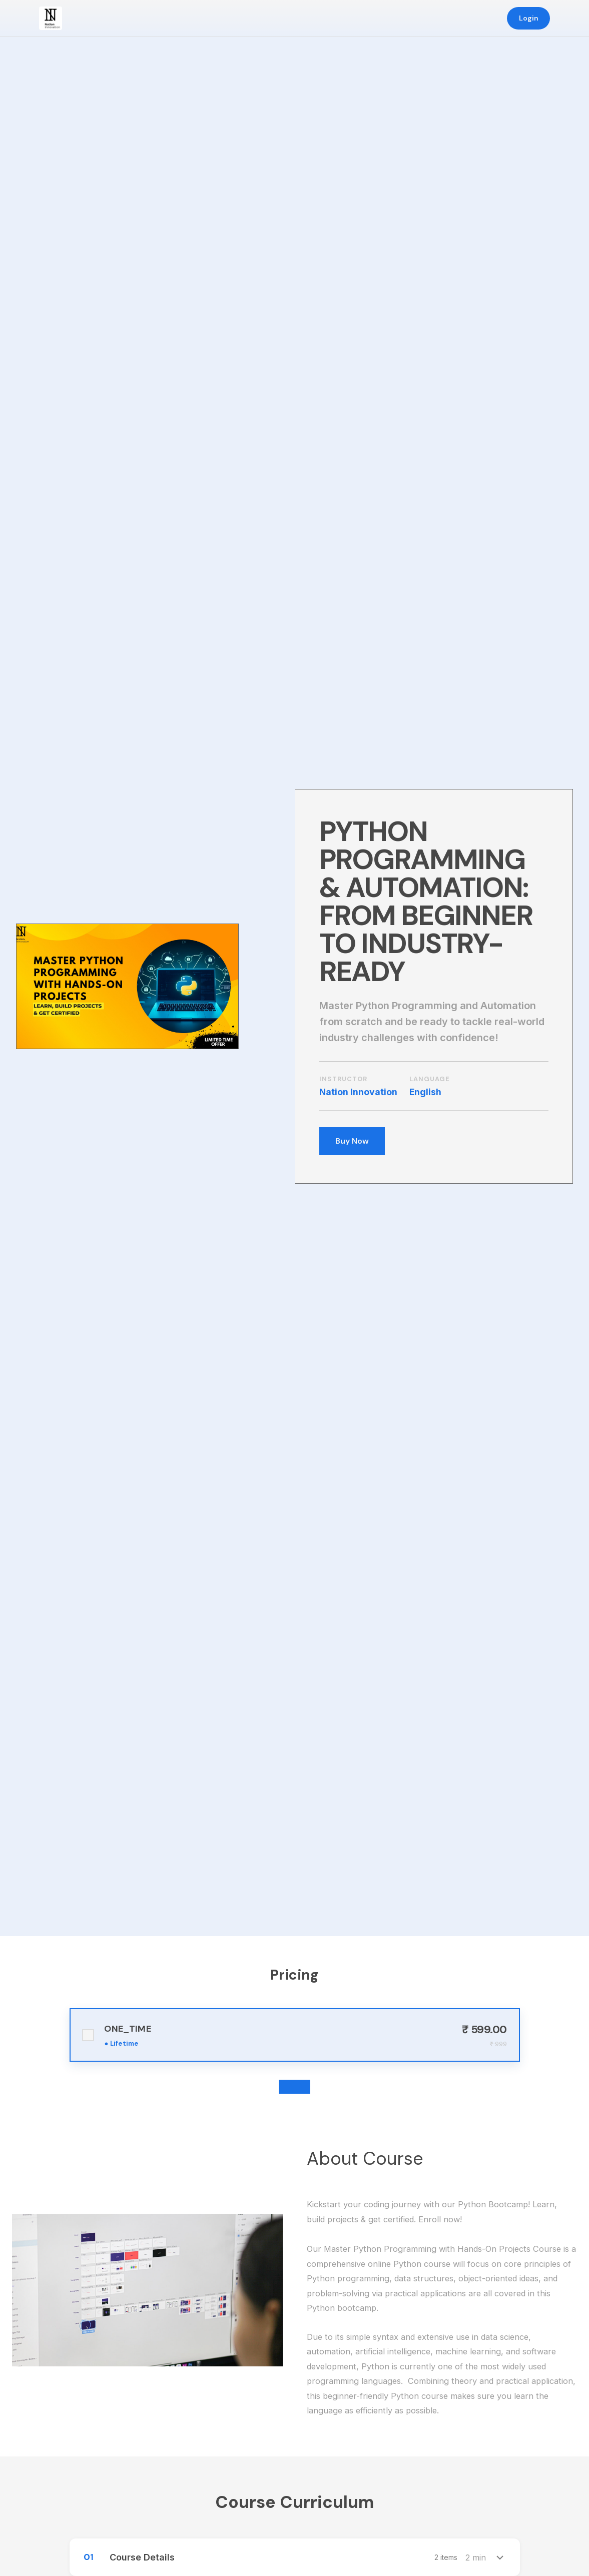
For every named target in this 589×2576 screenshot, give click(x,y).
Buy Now (352, 1141)
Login (528, 18)
